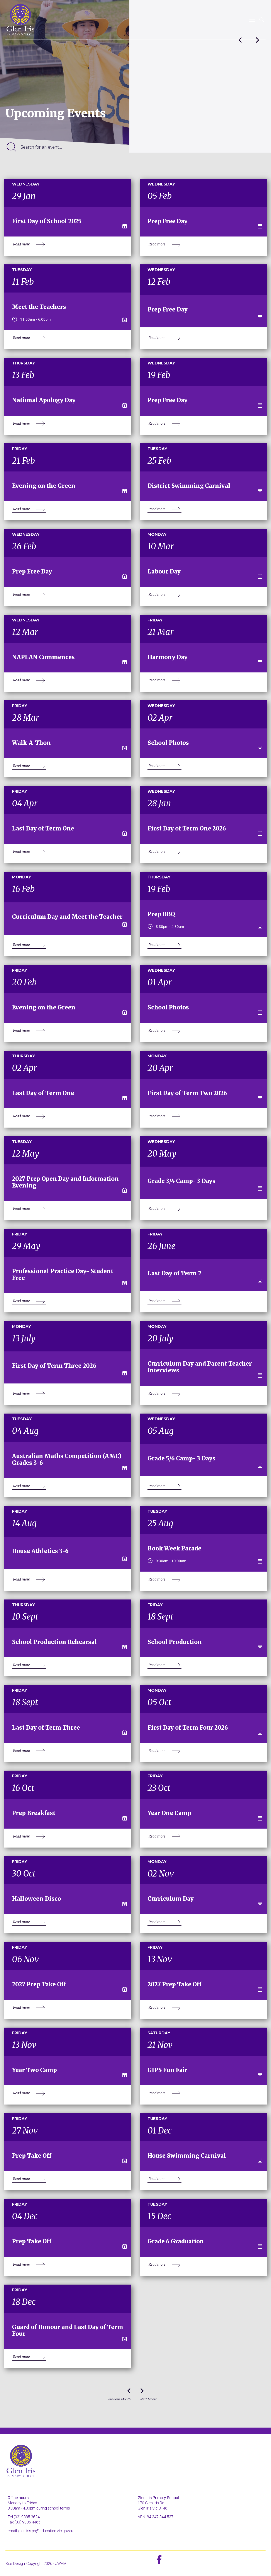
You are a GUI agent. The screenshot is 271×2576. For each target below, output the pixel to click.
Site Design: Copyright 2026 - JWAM (36, 2563)
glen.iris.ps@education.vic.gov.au (45, 2530)
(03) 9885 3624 (27, 2517)
